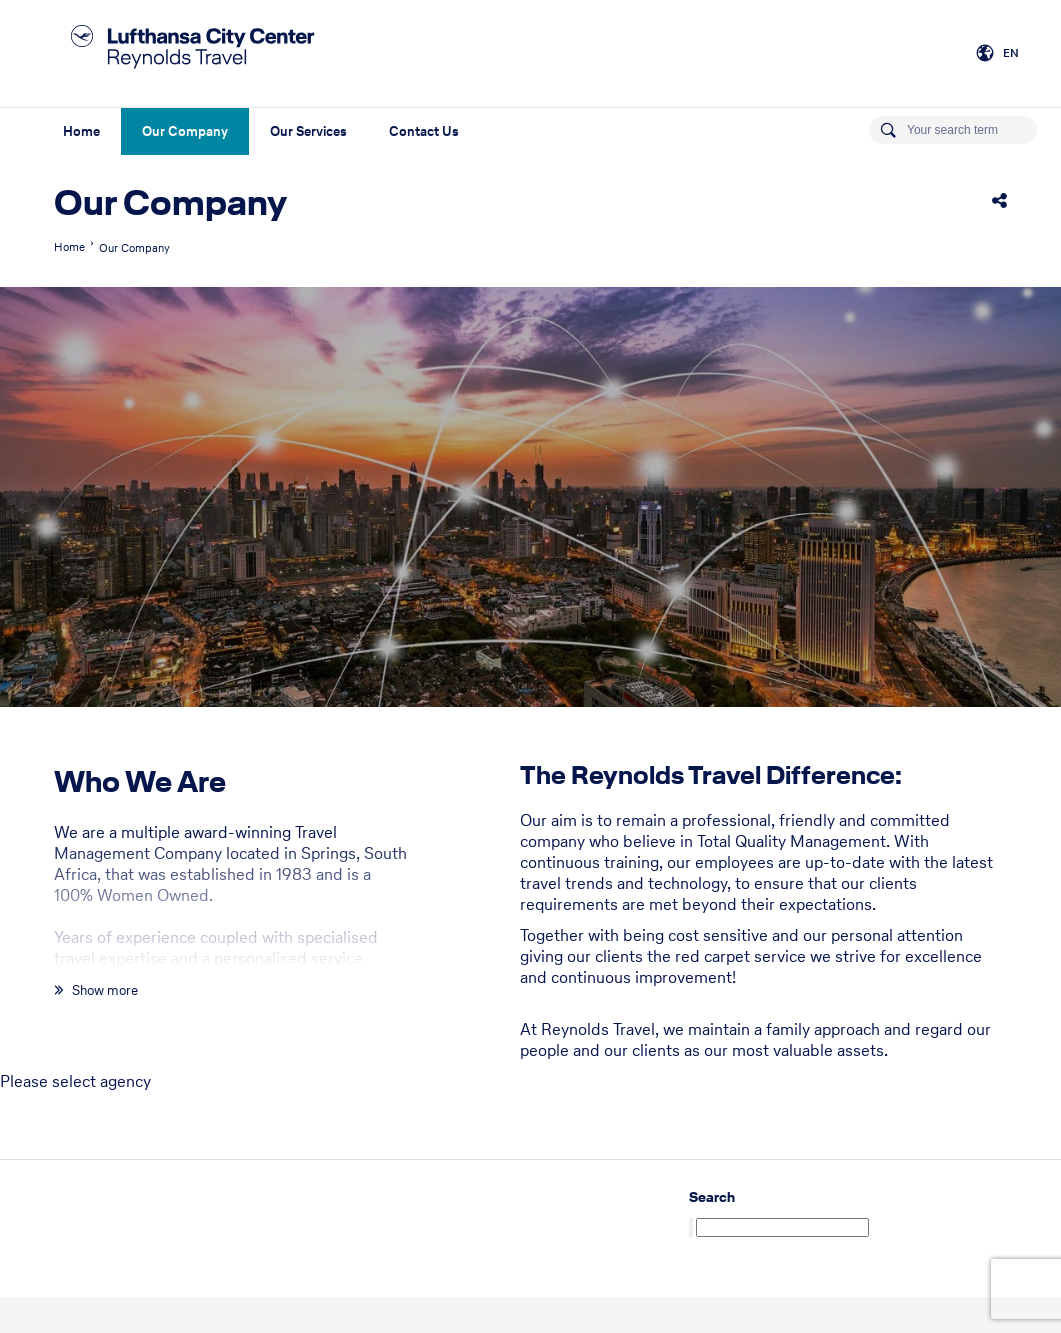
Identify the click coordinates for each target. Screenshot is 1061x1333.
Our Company (185, 131)
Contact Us (424, 131)
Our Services (308, 131)
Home (81, 131)
